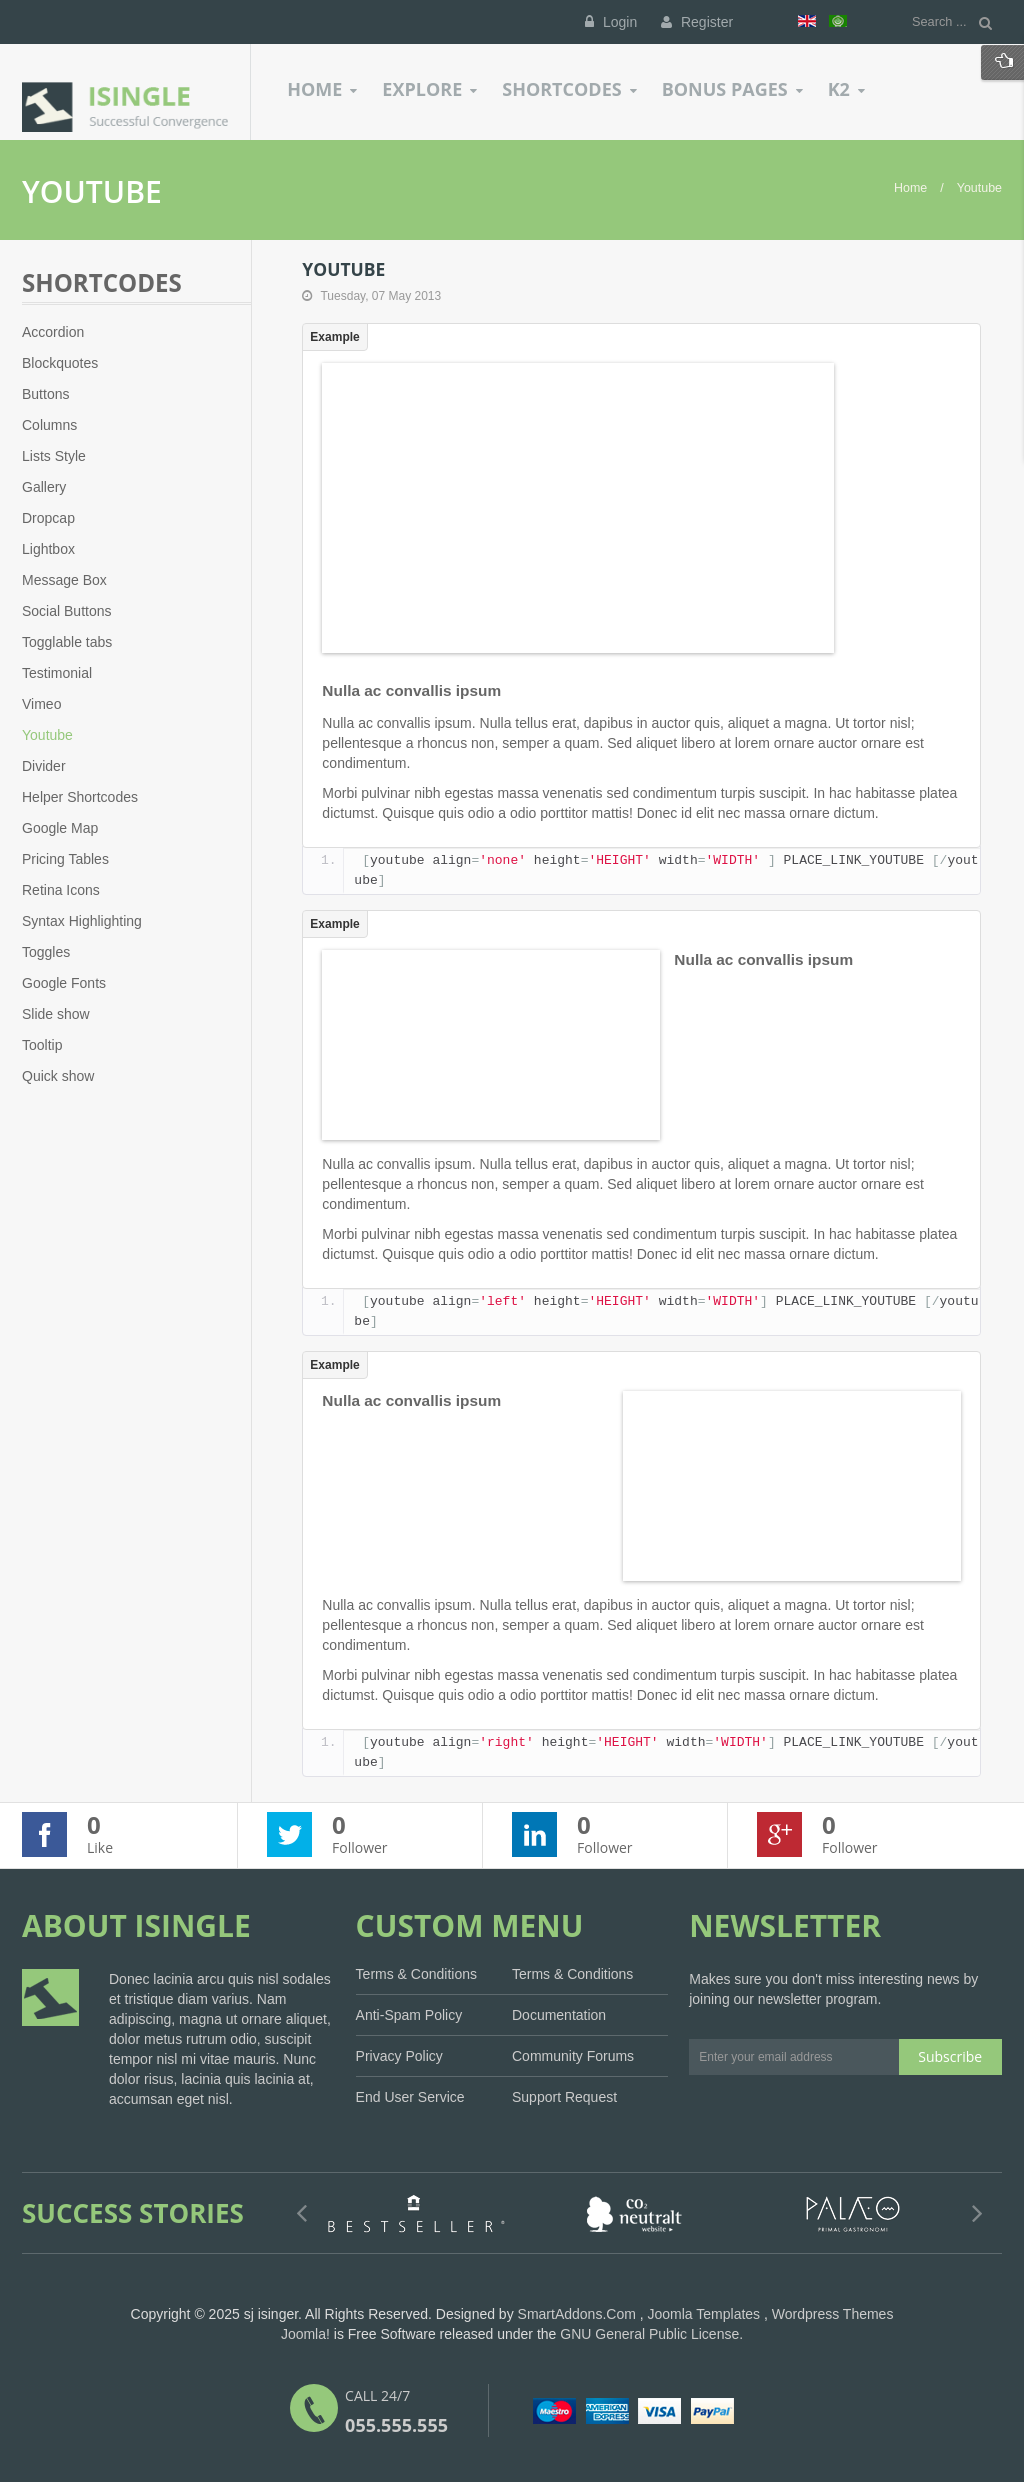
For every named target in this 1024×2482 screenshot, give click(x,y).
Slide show (56, 1014)
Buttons (45, 394)
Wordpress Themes (833, 2314)
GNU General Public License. (651, 2334)
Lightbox (48, 549)
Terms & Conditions (416, 1974)
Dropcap (48, 518)
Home (910, 188)
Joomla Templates (704, 2314)
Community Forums (573, 2056)
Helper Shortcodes (80, 797)
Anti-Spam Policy (409, 2015)
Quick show (58, 1076)
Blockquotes (60, 363)
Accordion (53, 332)
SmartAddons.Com (577, 2314)
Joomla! (305, 2334)
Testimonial (57, 673)
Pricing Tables (65, 859)
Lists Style (54, 456)
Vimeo (41, 704)
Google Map (60, 828)
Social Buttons (67, 611)
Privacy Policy (399, 2056)
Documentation (559, 2015)
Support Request (564, 2097)
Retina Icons (61, 890)
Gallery (44, 487)
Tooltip (42, 1045)
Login (611, 22)
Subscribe (950, 2056)
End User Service (410, 2097)
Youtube (47, 735)
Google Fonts (64, 983)
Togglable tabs (67, 642)
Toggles (46, 952)
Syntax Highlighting (82, 921)
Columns (49, 425)
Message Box (64, 580)
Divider (44, 766)
